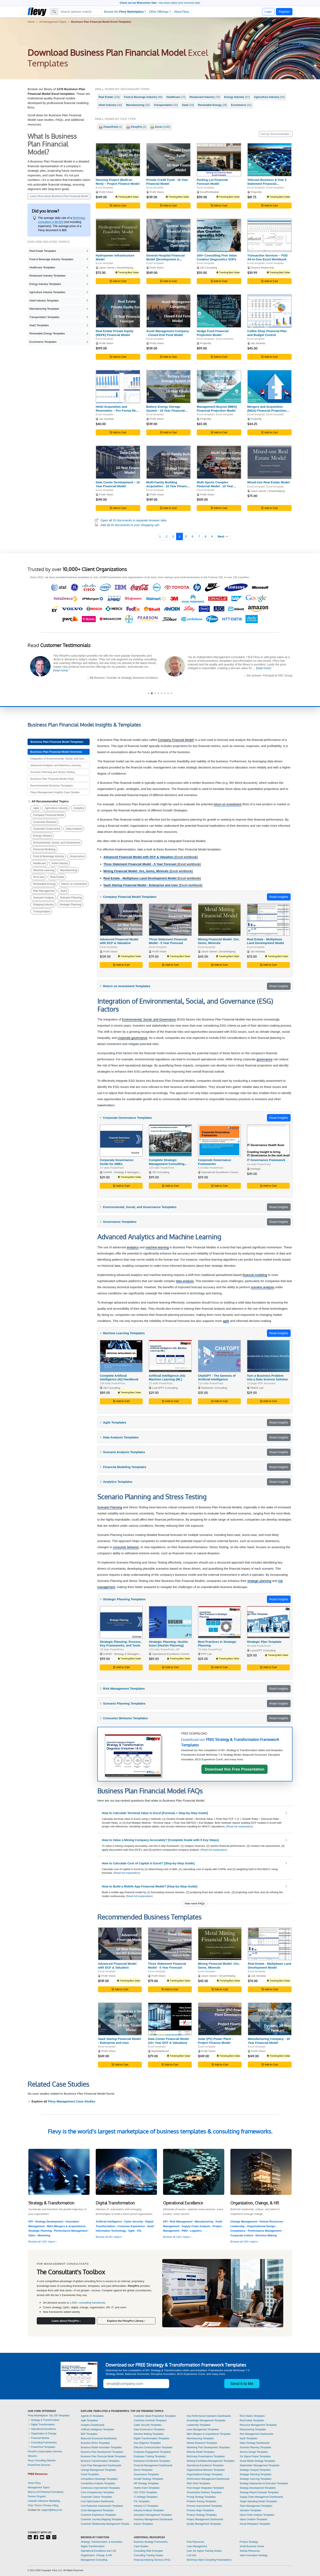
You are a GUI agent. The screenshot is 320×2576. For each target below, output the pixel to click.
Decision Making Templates (148, 2434)
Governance (77, 856)
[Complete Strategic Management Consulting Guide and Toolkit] (170, 1140)
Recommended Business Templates (51, 785)
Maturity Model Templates (201, 2452)
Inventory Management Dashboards (153, 2519)
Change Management (243, 2221)
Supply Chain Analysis (196, 2226)
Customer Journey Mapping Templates (102, 2519)
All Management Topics (53, 21)
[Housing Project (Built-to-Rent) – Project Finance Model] (118, 159)
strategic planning (259, 1581)
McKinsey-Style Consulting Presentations (209, 2559)
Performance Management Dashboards (208, 2478)
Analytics (78, 808)
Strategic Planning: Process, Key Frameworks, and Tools (120, 1643)
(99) (143, 97)
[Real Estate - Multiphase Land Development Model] (268, 920)
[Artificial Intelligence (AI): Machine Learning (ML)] (170, 1356)
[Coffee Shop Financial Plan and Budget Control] (269, 311)
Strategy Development (49, 2221)
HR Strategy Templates (146, 2483)
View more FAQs (194, 1903)
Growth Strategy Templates (148, 2478)
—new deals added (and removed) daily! (160, 2)
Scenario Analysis (43, 897)
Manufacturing (68, 870)
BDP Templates (89, 2434)
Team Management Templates (256, 2505)
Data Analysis (74, 828)
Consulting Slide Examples (148, 2550)
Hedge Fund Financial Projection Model (213, 333)
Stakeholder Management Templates (259, 2465)
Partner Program (37, 2496)
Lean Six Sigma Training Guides (204, 2550)
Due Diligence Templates (147, 2443)
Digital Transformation (41, 2424)
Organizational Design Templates (205, 2474)
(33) (138, 104)
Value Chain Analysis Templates (257, 2514)
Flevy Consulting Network (42, 2460)
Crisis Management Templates (97, 2510)
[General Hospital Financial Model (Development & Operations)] (168, 235)
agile (226, 1321)
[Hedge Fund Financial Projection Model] (219, 311)
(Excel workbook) (150, 857)
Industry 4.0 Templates (146, 2505)
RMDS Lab (256, 1387)
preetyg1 (255, 1168)
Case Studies (141, 2546)
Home (31, 21)
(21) (241, 104)
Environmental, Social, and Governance (56, 842)
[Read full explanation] (239, 1826)
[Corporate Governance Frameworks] (219, 1140)
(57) (237, 97)
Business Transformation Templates (100, 2461)
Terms (38, 2505)
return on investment (227, 804)
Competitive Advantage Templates (99, 2478)
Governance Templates (146, 2474)
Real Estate (57, 876)
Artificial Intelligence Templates (97, 2429)
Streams (32, 2456)
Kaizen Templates (143, 2523)
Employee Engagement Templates (152, 2452)
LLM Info (191, 2555)
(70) (205, 97)
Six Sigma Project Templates (255, 2456)
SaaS (63, 890)
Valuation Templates (250, 2510)
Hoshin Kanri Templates (147, 2487)
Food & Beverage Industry (48, 856)
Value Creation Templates (253, 2519)
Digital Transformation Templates (151, 2438)
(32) (166, 104)
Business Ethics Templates (95, 2443)
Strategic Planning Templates (255, 2474)
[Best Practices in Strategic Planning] (219, 1622)
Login (268, 11)
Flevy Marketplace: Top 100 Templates (48, 2415)
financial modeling (255, 1275)
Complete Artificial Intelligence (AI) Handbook (119, 1377)
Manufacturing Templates (200, 2438)
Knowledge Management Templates (206, 2420)
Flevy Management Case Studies (71, 2101)
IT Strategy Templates (145, 2496)
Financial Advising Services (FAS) (152, 2559)
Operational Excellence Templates (205, 2465)
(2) (136, 127)
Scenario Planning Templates (255, 2447)
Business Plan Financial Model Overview (56, 751)
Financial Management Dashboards (153, 2465)
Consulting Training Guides (148, 2555)
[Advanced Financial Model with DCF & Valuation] (121, 920)
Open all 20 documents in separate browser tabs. (134, 520)
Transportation (41, 911)
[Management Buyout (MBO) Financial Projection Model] (219, 386)
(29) (188, 104)
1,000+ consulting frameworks (88, 2302)
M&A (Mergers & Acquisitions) (66, 2226)
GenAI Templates (143, 2469)
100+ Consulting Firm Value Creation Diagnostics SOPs (217, 257)
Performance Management (71, 2230)
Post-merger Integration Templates (205, 2487)
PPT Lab (206, 1653)
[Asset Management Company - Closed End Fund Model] (168, 311)
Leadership (237, 2226)
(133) (109, 97)
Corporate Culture (241, 2235)
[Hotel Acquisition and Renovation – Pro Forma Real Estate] (118, 386)
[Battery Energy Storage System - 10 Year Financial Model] (168, 386)
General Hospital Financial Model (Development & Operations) (165, 259)
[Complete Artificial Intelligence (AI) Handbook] (121, 1356)
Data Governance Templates (149, 2429)
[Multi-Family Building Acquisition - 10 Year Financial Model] (168, 462)
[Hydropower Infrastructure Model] (118, 235)
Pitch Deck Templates (198, 2483)
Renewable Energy (44, 883)
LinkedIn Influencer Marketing (44, 2501)
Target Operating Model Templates (258, 2501)
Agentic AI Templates (92, 2416)
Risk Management (44, 890)
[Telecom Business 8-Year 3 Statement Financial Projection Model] (269, 159)
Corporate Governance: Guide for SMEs (117, 1162)
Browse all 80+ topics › (109, 2236)
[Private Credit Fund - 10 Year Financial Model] (168, 159)
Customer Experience (131, 2226)
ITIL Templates (142, 2501)
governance (264, 1059)
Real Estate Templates (252, 2420)
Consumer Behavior (45, 821)
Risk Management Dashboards (256, 2434)
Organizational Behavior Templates (206, 2469)
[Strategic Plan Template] (268, 1622)
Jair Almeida (258, 343)
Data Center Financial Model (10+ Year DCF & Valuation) (168, 2040)
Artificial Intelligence (109, 2221)
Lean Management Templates (203, 2429)
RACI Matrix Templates (252, 2416)
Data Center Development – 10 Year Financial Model (118, 484)
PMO (185, 2230)
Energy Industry (42, 835)
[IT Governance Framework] (268, 1140)
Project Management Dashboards (205, 2519)
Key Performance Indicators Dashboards (209, 2416)
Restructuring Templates (253, 2429)
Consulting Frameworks (42, 2442)
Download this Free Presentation (234, 1769)
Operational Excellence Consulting (221, 1172)
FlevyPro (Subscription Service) (45, 2451)
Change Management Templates (98, 2469)
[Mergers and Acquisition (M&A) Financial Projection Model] (269, 386)
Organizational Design (261, 2226)
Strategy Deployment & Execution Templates (264, 2483)
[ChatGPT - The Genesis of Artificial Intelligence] (219, 1356)
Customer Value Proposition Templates (155, 2416)
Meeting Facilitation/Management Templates (211, 2461)
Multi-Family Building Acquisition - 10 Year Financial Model (168, 486)
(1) (110, 127)
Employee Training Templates (150, 2456)
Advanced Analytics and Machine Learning (55, 765)
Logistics (196, 2230)
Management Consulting (94, 2559)
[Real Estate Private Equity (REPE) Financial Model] (118, 311)
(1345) (160, 127)
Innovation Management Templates (153, 2514)
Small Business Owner (252, 2546)
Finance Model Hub (262, 267)
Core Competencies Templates (97, 2492)
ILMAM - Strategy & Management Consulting (129, 1172)
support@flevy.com (51, 2510)
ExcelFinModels (209, 192)
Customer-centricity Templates (150, 2420)
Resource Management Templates (258, 2425)
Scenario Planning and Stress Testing (52, 772)
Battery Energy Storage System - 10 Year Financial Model (165, 410)
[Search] (80, 11)
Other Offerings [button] (159, 11)
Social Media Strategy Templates (257, 2461)
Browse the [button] (124, 11)
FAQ (30, 2505)
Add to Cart (118, 205)
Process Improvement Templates (204, 2505)
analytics (133, 1247)
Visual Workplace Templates (255, 2523)
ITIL (139, 2230)
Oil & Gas (38, 876)
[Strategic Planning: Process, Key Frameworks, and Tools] (121, 1622)
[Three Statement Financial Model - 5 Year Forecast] (170, 920)
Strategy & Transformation (43, 2420)
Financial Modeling (44, 849)
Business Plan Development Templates (102, 2452)
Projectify (256, 192)
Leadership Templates (199, 2425)
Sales (31, 2235)
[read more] (195, 670)
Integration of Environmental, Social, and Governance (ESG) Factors (60, 758)
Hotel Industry (60, 863)
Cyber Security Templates (148, 2425)
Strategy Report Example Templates (259, 2492)
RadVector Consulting (214, 1387)
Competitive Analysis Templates (98, 2483)
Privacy (47, 2505)
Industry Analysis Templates (149, 2510)
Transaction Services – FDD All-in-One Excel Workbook (267, 257)
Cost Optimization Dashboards (97, 2501)
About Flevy (181, 11)
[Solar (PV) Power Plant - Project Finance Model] (220, 2019)
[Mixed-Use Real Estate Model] (269, 462)
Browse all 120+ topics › (42, 2241)
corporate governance (132, 1037)
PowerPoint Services (39, 2465)
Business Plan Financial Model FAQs (52, 778)
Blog (55, 2505)
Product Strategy (249, 2541)
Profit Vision (106, 192)
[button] (148, 693)
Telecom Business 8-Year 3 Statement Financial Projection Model (267, 183)
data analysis (185, 1281)
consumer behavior (126, 1547)
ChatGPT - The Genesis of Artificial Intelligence (217, 1377)
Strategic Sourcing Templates (255, 2478)
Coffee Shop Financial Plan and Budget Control (267, 333)
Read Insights (278, 896)
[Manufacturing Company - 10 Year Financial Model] (270, 2019)
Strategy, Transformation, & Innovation (101, 2541)
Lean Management (197, 2546)
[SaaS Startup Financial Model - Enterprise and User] (120, 2019)
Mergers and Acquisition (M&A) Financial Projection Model (266, 410)
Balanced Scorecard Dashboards (99, 2438)
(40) (110, 104)
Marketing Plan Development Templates (208, 2447)
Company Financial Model (48, 814)
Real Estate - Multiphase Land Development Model (265, 941)
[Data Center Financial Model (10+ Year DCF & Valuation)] (170, 2019)
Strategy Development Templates (258, 2487)
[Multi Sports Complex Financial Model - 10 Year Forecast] (219, 462)
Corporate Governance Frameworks (214, 1162)
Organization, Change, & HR (96, 2555)
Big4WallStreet (160, 2051)
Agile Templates (89, 2420)
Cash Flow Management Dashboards (101, 2465)
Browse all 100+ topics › (244, 2241)
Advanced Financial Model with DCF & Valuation (119, 941)
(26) (212, 104)
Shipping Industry (43, 904)
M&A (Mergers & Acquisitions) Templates (209, 2434)
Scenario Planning (70, 897)
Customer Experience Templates (98, 2514)
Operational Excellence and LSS (98, 2550)
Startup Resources (250, 2550)
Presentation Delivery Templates (204, 2492)
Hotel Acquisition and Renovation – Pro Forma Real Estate (117, 410)
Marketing (44, 2235)
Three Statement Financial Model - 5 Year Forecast (168, 941)
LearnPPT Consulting (165, 1387)
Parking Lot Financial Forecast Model (212, 181)
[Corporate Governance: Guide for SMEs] (121, 1140)
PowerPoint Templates (41, 2447)
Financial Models (38, 2438)
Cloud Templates (90, 2474)
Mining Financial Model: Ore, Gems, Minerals (219, 941)
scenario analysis (262, 1287)
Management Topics (39, 2487)
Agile (36, 808)
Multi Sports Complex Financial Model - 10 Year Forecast (215, 486)
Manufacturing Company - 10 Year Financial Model (269, 2040)
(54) (269, 97)
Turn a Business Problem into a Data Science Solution (267, 1377)
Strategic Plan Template (264, 1641)
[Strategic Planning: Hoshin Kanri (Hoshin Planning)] (170, 1622)
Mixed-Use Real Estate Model (268, 482)
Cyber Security (133, 2221)
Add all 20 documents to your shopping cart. (130, 525)
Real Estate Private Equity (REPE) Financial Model (114, 333)
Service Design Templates (254, 2452)
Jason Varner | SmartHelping (116, 267)
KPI (30, 2221)
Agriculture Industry (56, 808)
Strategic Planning (70, 904)
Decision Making (266, 2235)
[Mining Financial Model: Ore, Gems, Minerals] (219, 920)
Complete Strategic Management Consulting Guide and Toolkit (166, 1163)
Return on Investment (74, 883)
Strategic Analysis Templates (255, 2469)
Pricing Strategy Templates (201, 2496)
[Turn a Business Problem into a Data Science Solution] (268, 1356)
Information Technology (111, 2230)
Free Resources (195, 2541)
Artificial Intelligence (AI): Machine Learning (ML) (167, 1377)
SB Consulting (208, 267)
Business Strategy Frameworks (151, 2541)
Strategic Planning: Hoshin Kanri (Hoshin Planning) (168, 1643)
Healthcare (39, 863)
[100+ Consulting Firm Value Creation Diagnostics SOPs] (219, 235)
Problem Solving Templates (201, 2501)
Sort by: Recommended (275, 134)
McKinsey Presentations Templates (206, 2456)
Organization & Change (42, 2433)
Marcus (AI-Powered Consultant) (45, 2492)
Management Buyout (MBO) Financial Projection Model (217, 408)
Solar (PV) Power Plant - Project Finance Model (215, 2040)
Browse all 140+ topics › (177, 2236)
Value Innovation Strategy (254, 2555)
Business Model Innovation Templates (101, 2447)
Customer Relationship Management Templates (106, 2523)
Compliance (238, 2230)
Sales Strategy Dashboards (254, 2443)
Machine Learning (43, 870)
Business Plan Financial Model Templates (103, 2456)
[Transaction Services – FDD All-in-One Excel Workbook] (269, 235)
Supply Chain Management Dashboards (261, 2496)
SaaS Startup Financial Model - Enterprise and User (119, 2040)
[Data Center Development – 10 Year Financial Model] (118, 462)
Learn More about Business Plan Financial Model (59, 196)
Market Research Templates (202, 2443)
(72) (176, 97)
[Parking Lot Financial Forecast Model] (219, 159)
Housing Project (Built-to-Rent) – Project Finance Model (117, 181)
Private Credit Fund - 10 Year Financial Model (167, 181)
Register (284, 11)
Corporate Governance (46, 828)
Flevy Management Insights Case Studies (55, 792)
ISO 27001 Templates (145, 2492)
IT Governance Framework (266, 1160)
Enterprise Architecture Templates (152, 2461)
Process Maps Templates (200, 2510)
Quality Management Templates (204, 2523)
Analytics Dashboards (92, 2425)
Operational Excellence (42, 2429)
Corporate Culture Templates (96, 2496)
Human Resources (271, 2221)
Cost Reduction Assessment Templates (102, 2505)
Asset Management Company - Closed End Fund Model (167, 333)
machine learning (157, 1247)
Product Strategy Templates (202, 2514)
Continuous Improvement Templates (100, 2487)
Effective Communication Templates (153, 2447)
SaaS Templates (248, 2438)
